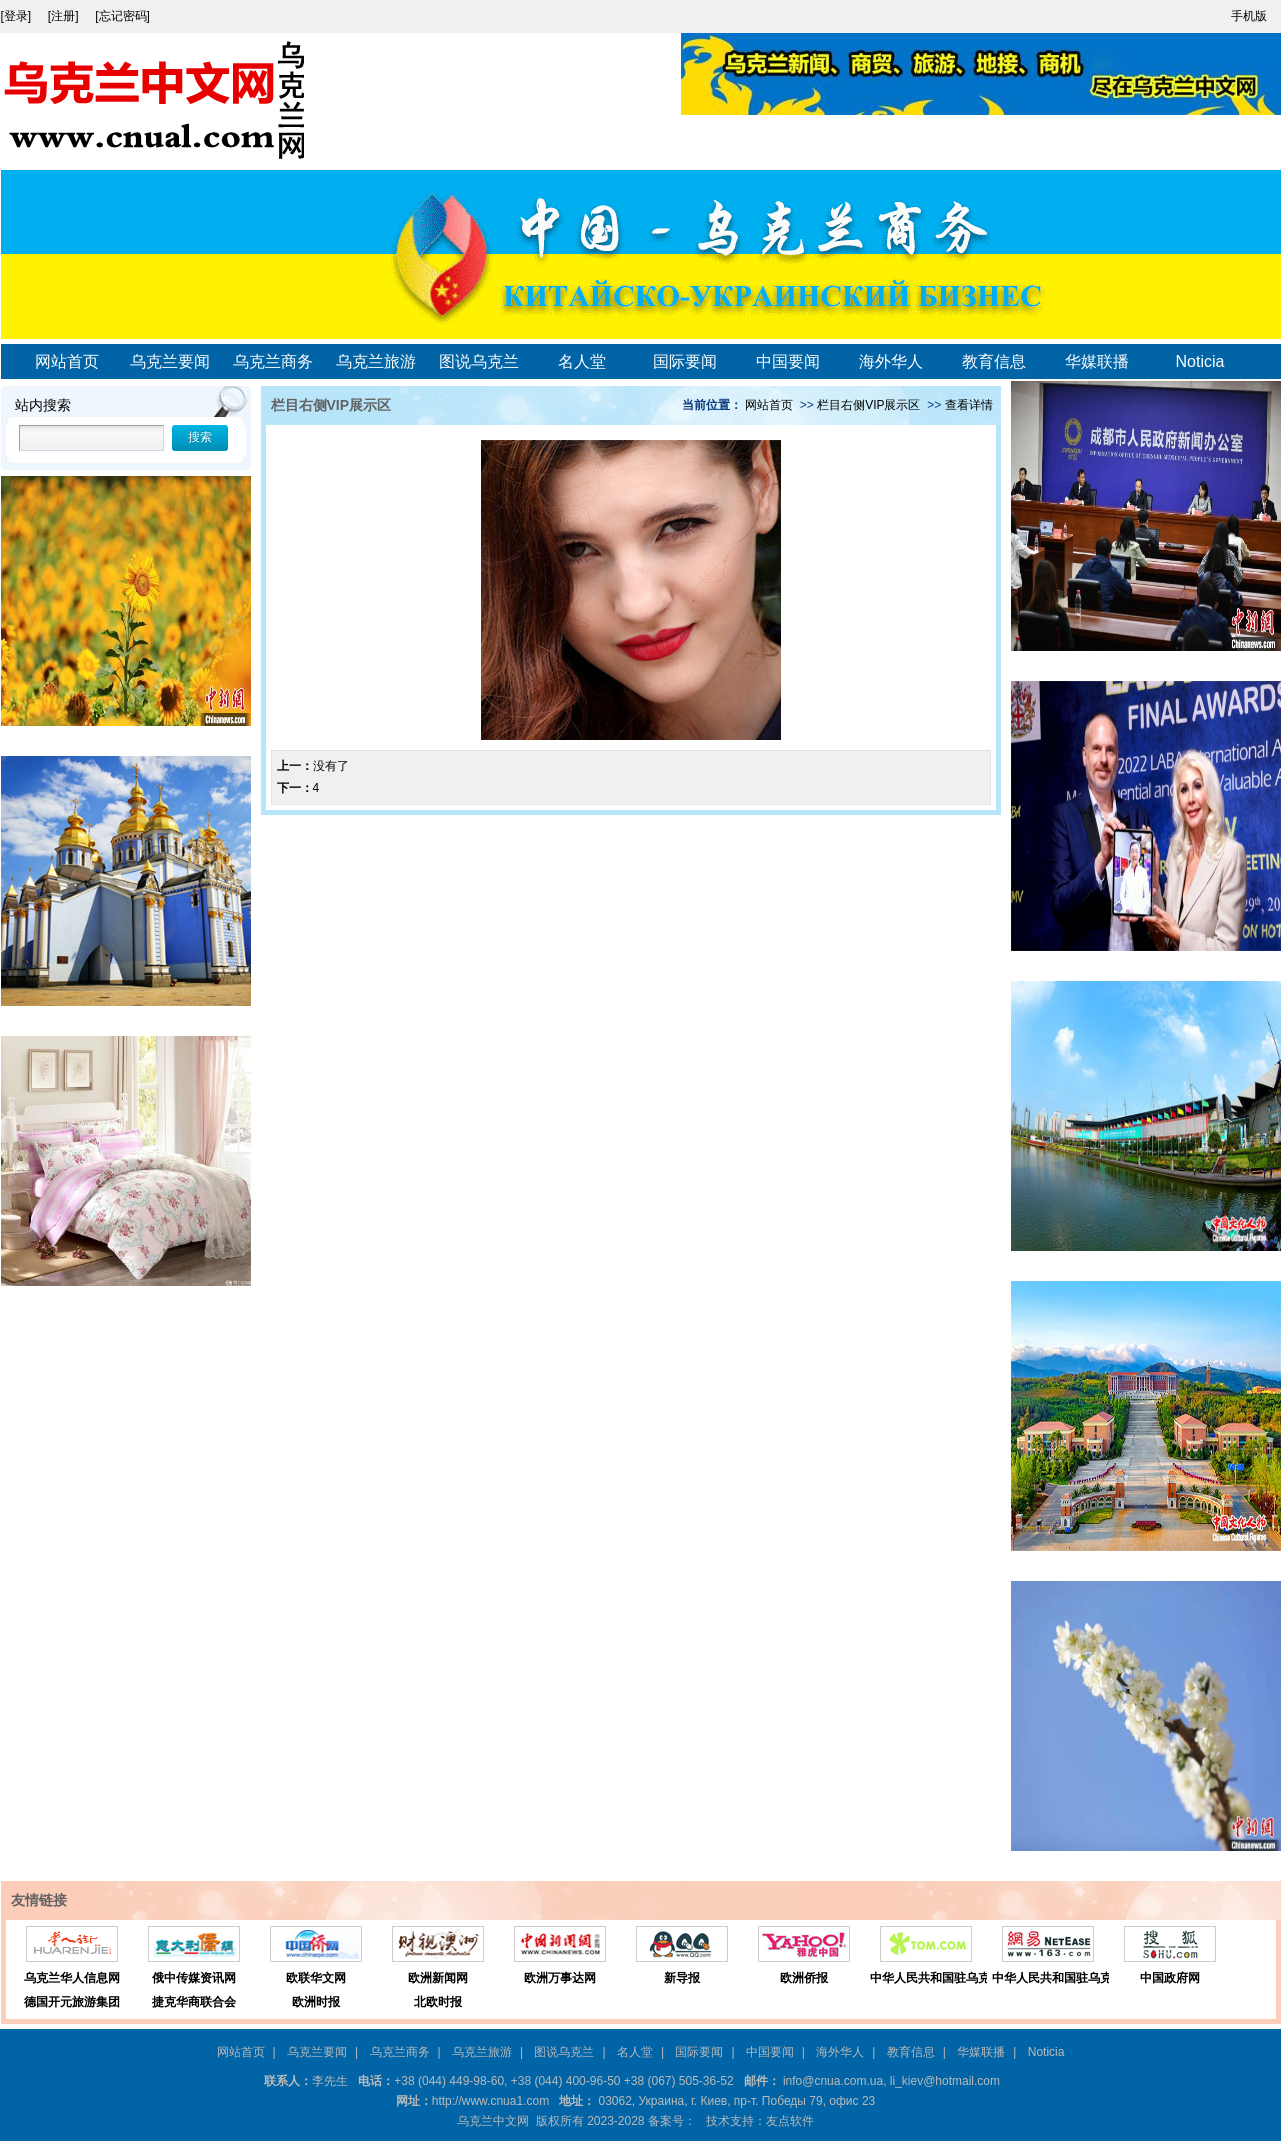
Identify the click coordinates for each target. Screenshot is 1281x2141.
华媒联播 (1097, 361)
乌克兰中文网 (493, 2121)
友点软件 (790, 2121)
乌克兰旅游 (376, 361)
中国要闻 (788, 361)
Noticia (1200, 361)
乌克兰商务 (273, 361)
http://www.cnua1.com (490, 2101)
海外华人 (891, 361)
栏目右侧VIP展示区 (868, 405)
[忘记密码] (122, 16)
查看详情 (969, 405)
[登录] (18, 16)
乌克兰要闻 (170, 361)
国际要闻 (685, 361)
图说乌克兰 (479, 361)
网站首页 (67, 361)
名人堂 (582, 361)
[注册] (65, 16)
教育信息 (994, 361)
